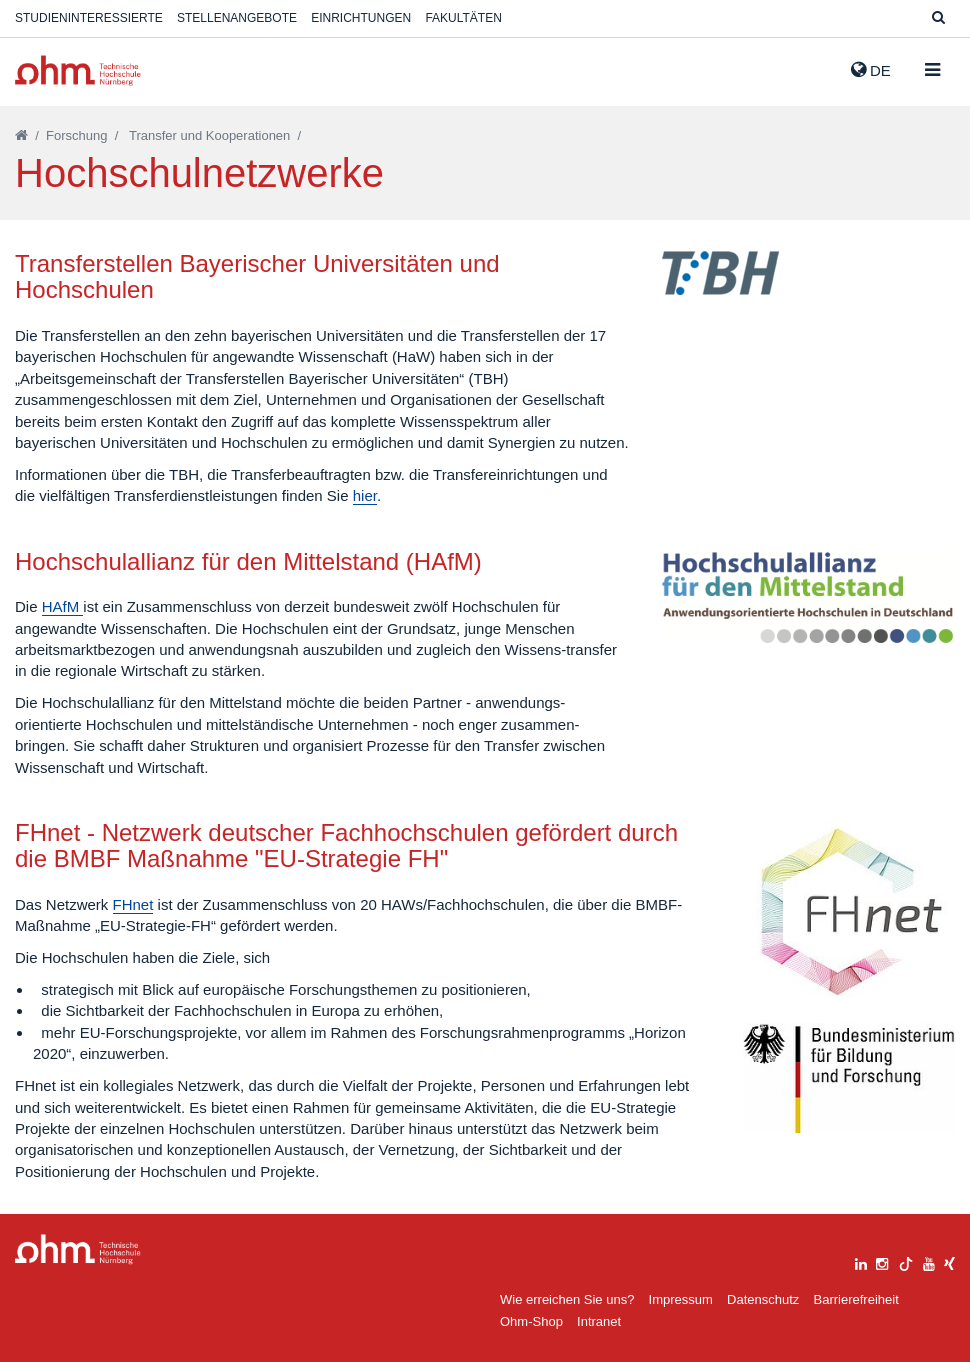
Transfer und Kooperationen (209, 135)
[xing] (949, 1261)
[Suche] (938, 18)
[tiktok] (906, 1261)
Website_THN (78, 70)
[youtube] (929, 1261)
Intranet (599, 1321)
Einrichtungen (361, 18)
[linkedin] (861, 1261)
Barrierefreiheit (855, 1299)
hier (365, 495)
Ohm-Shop (531, 1321)
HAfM (63, 606)
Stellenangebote (237, 18)
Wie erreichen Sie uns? (567, 1299)
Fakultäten (463, 18)
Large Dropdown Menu (78, 1249)
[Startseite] (21, 135)
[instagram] (882, 1261)
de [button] (871, 70)
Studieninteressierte (89, 18)
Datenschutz (763, 1299)
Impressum (681, 1299)
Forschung (76, 135)
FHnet (133, 904)
